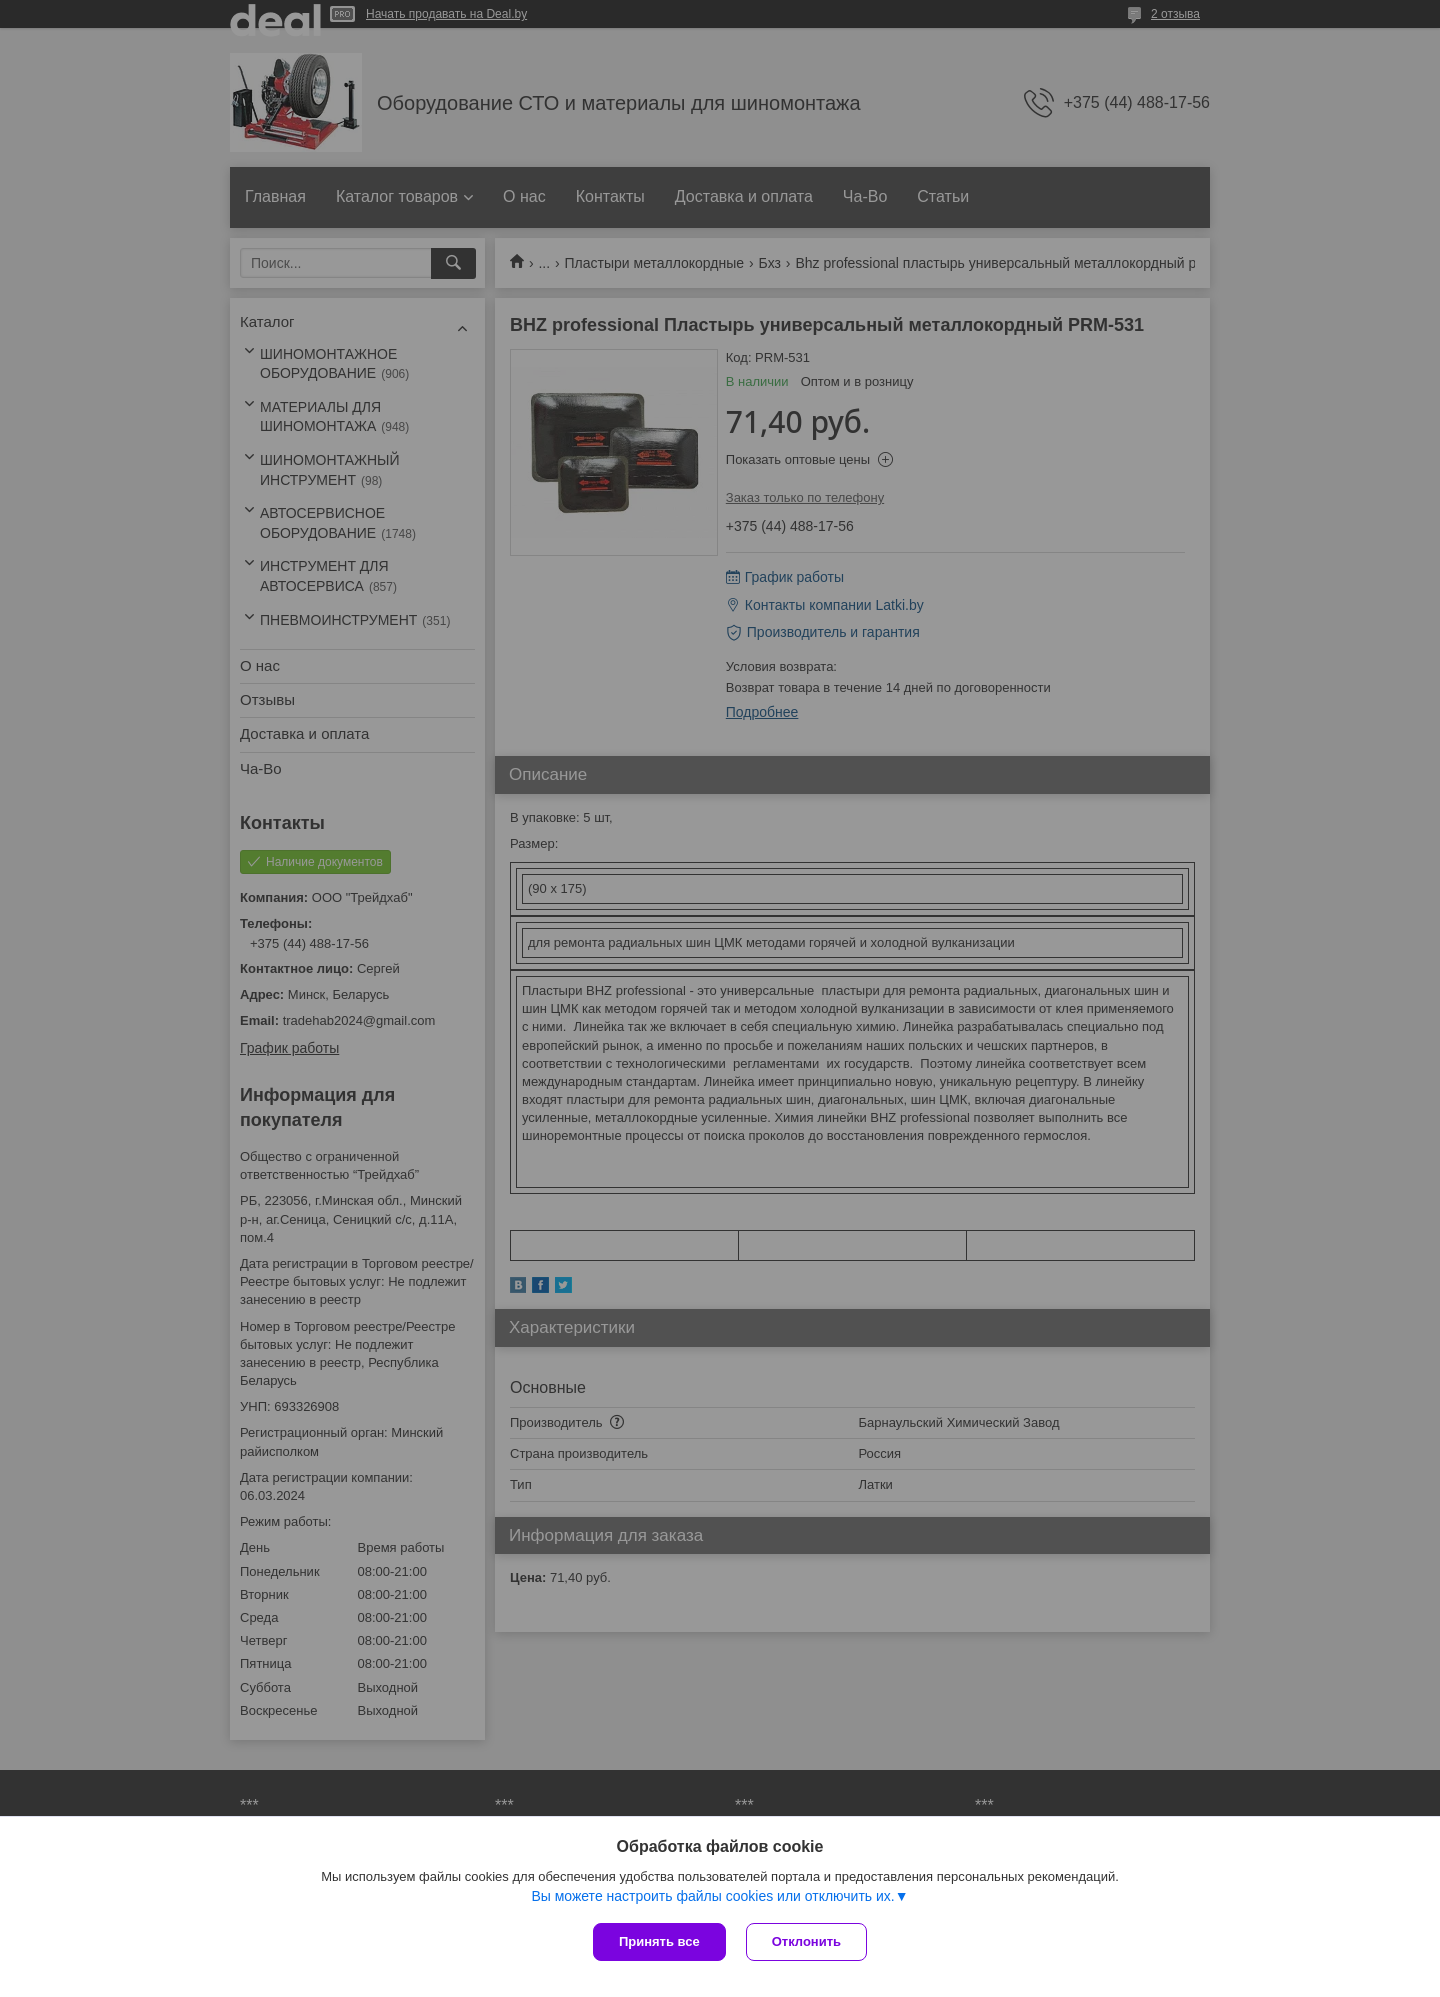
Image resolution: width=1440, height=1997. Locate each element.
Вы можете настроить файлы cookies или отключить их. (712, 1896)
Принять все (659, 1941)
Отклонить (806, 1941)
